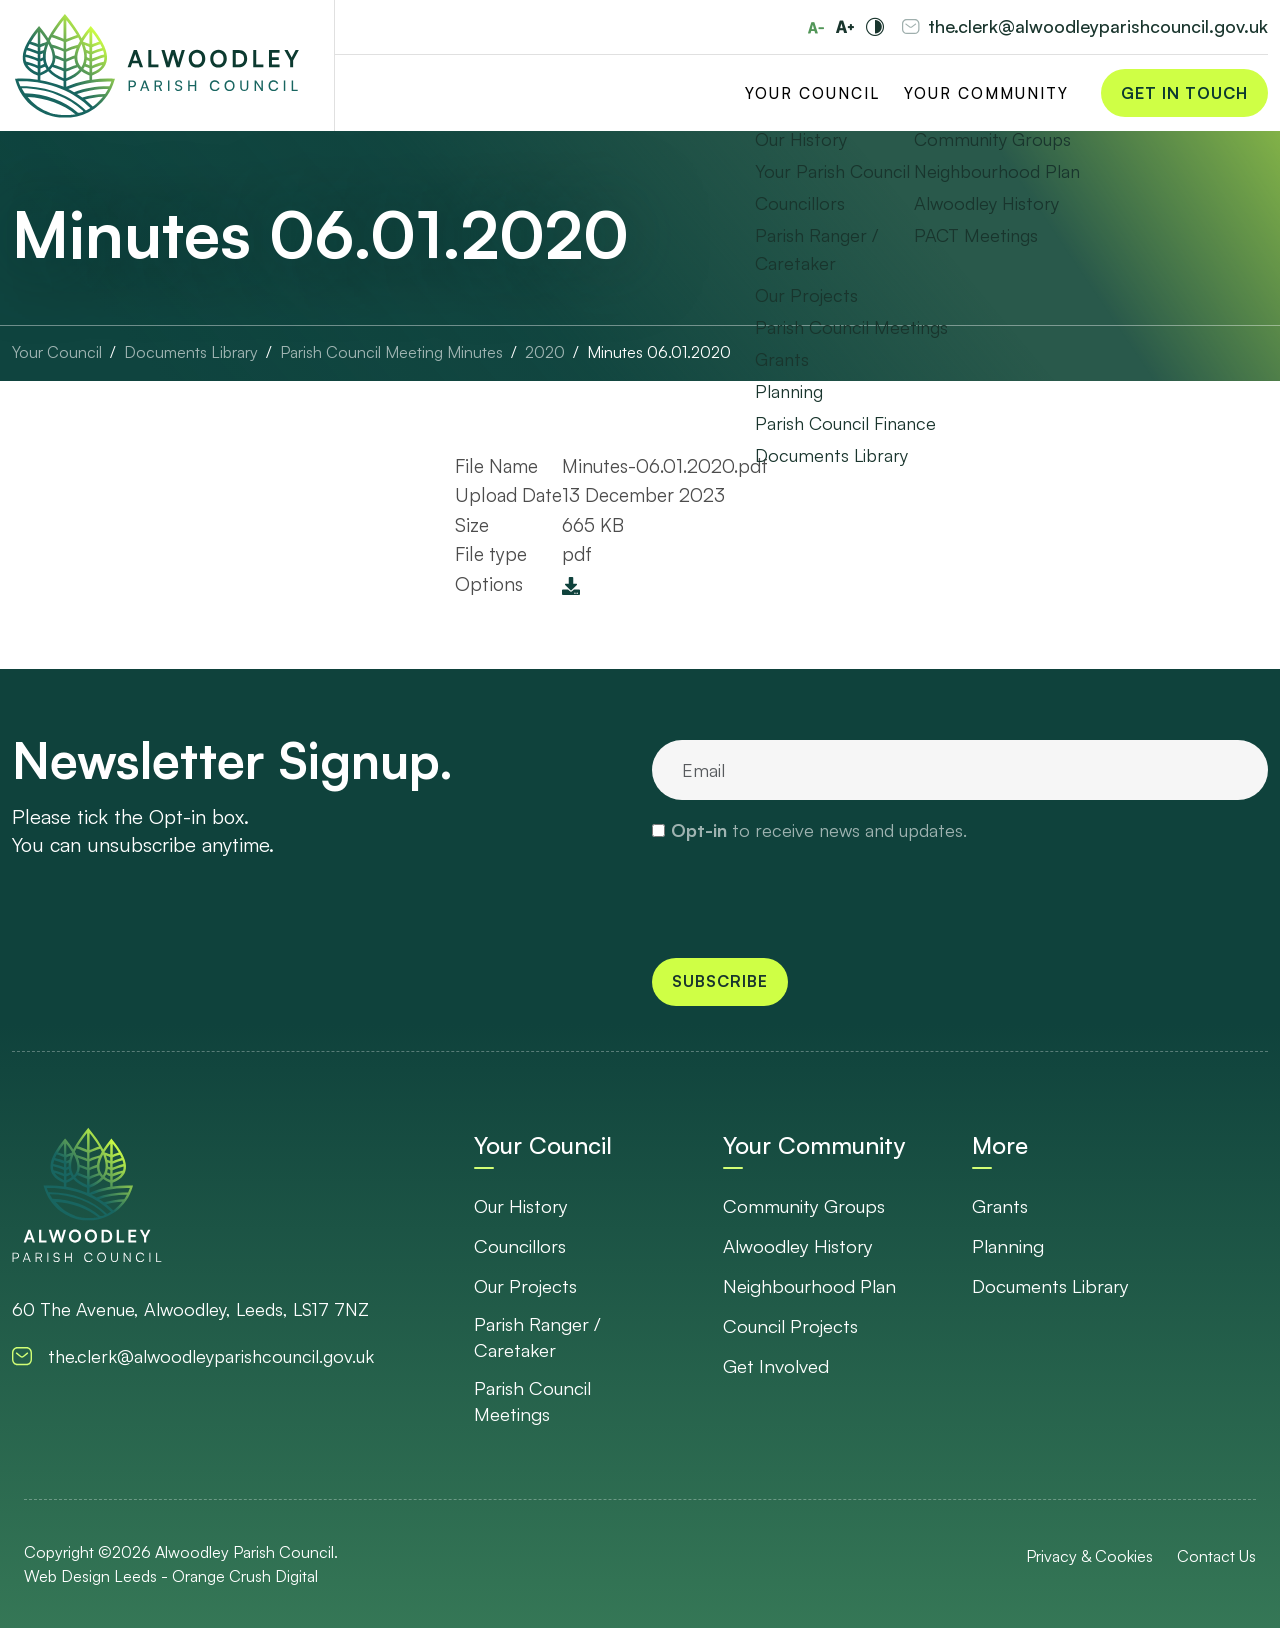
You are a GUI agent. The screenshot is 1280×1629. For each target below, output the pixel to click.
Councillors (522, 1246)
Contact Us (1216, 1557)
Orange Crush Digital (245, 1577)
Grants (1000, 1206)
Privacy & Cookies (1089, 1557)
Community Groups (805, 1206)
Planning (1009, 1246)
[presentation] (804, 899)
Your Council (812, 93)
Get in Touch (1184, 94)
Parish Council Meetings (534, 1401)
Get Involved (776, 1366)
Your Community (986, 93)
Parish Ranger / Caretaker (538, 1337)
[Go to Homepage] (157, 66)
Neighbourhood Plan (811, 1286)
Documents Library (1052, 1286)
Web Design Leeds (90, 1577)
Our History (522, 1206)
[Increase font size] (845, 27)
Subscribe (720, 982)
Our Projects (527, 1286)
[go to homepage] (87, 1194)
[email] (960, 770)
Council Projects (792, 1326)
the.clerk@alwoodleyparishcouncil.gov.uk (1098, 27)
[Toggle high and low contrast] (875, 27)
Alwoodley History (799, 1246)
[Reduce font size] (816, 28)
